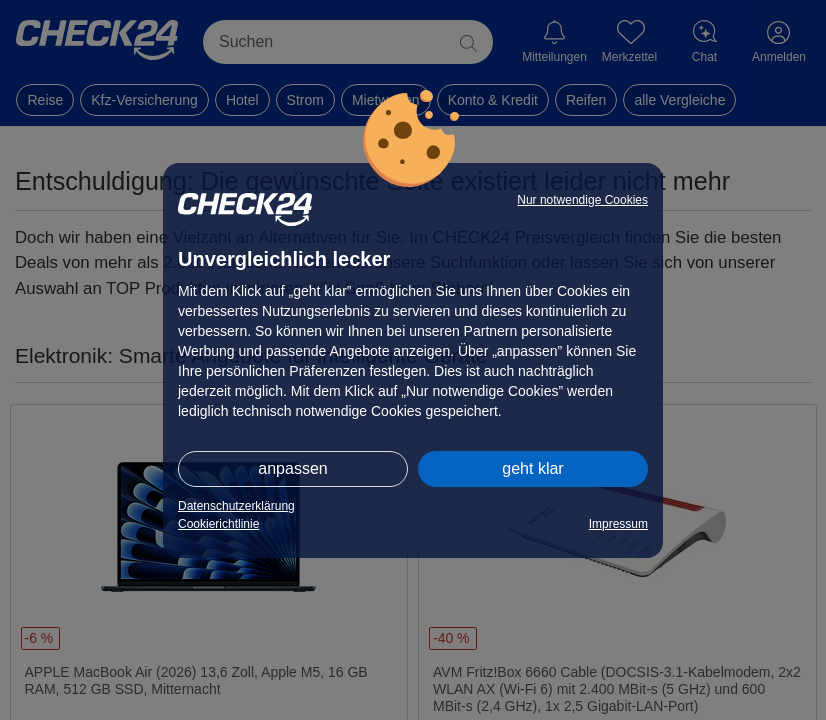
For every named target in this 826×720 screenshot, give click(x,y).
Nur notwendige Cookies (582, 200)
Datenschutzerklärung (236, 506)
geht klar (532, 468)
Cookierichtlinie (218, 524)
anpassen (292, 468)
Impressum (618, 524)
